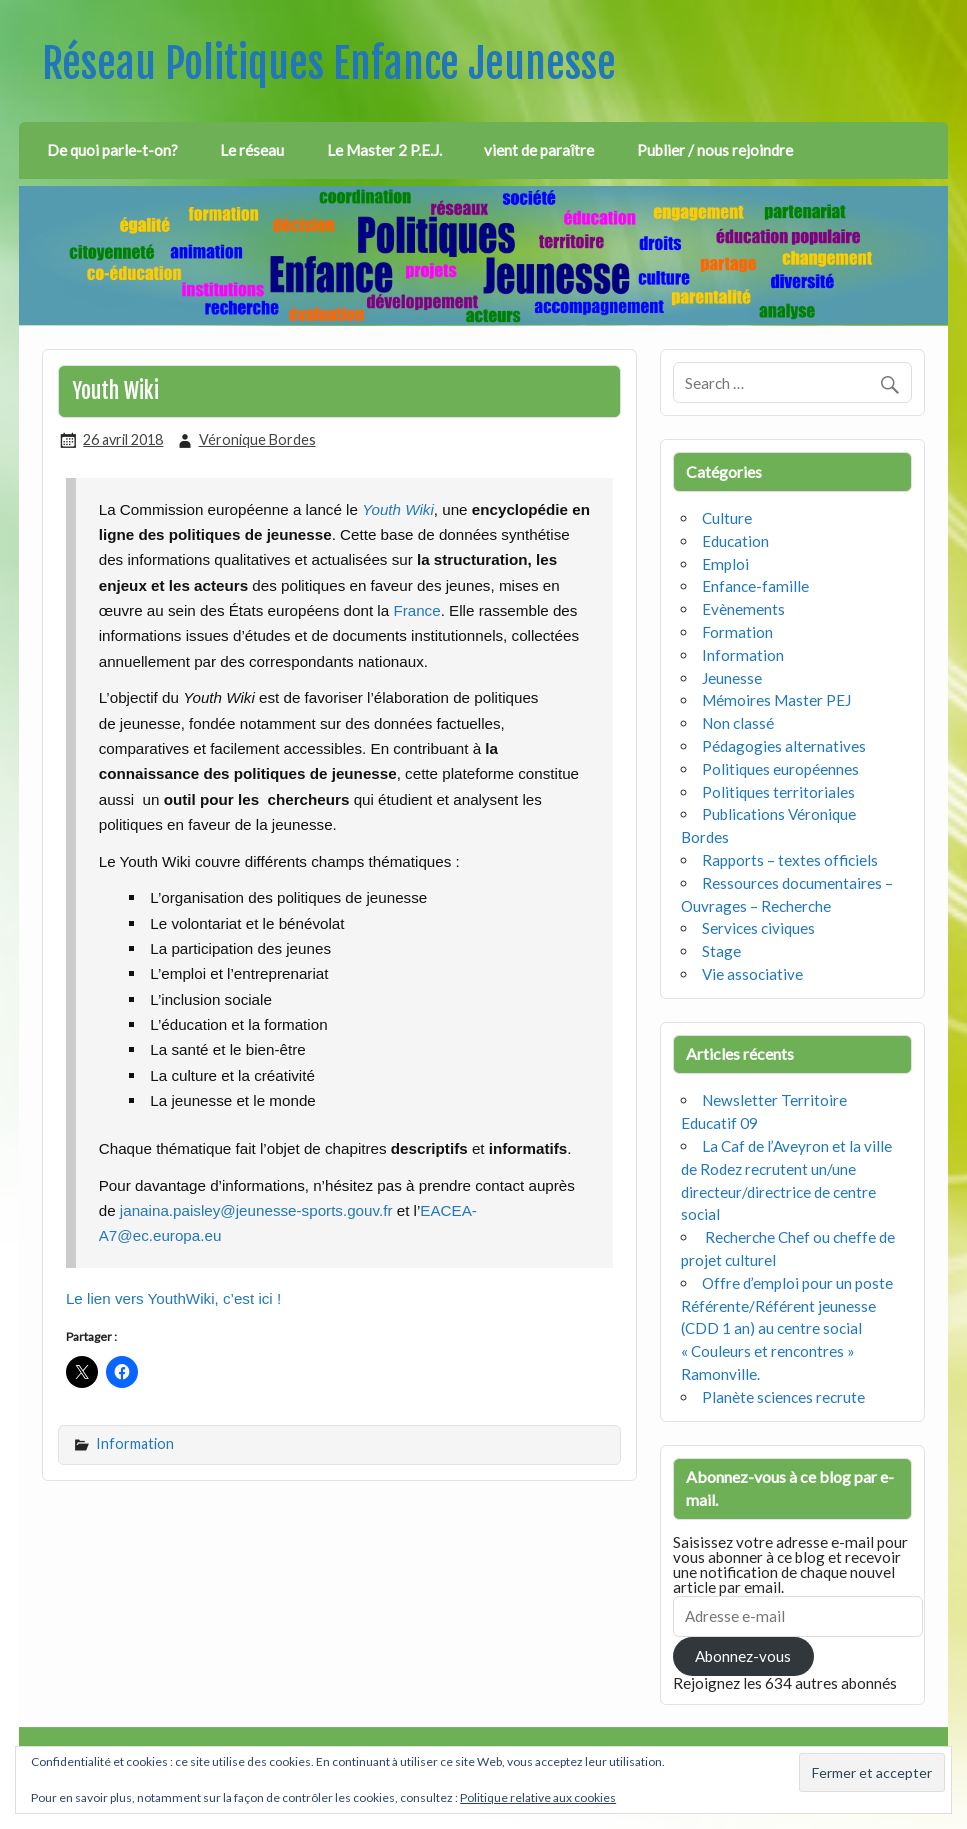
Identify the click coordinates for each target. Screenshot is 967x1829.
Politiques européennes (780, 769)
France (415, 610)
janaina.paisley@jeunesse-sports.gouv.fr (256, 1210)
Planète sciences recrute (783, 1397)
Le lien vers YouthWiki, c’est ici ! (173, 1298)
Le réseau (252, 150)
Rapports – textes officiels (790, 860)
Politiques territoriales (778, 792)
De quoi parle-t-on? (112, 150)
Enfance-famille (755, 586)
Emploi (725, 564)
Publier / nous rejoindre (715, 150)
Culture (727, 518)
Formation (737, 632)
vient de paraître (539, 150)
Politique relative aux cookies (538, 1797)
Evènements (743, 609)
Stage (721, 951)
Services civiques (758, 928)
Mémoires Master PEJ (776, 700)
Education (735, 541)
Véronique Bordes (257, 439)
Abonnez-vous (743, 1656)
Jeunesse (732, 678)
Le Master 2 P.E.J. (384, 150)
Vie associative (752, 974)
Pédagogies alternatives (784, 746)
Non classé (738, 723)
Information (135, 1443)
